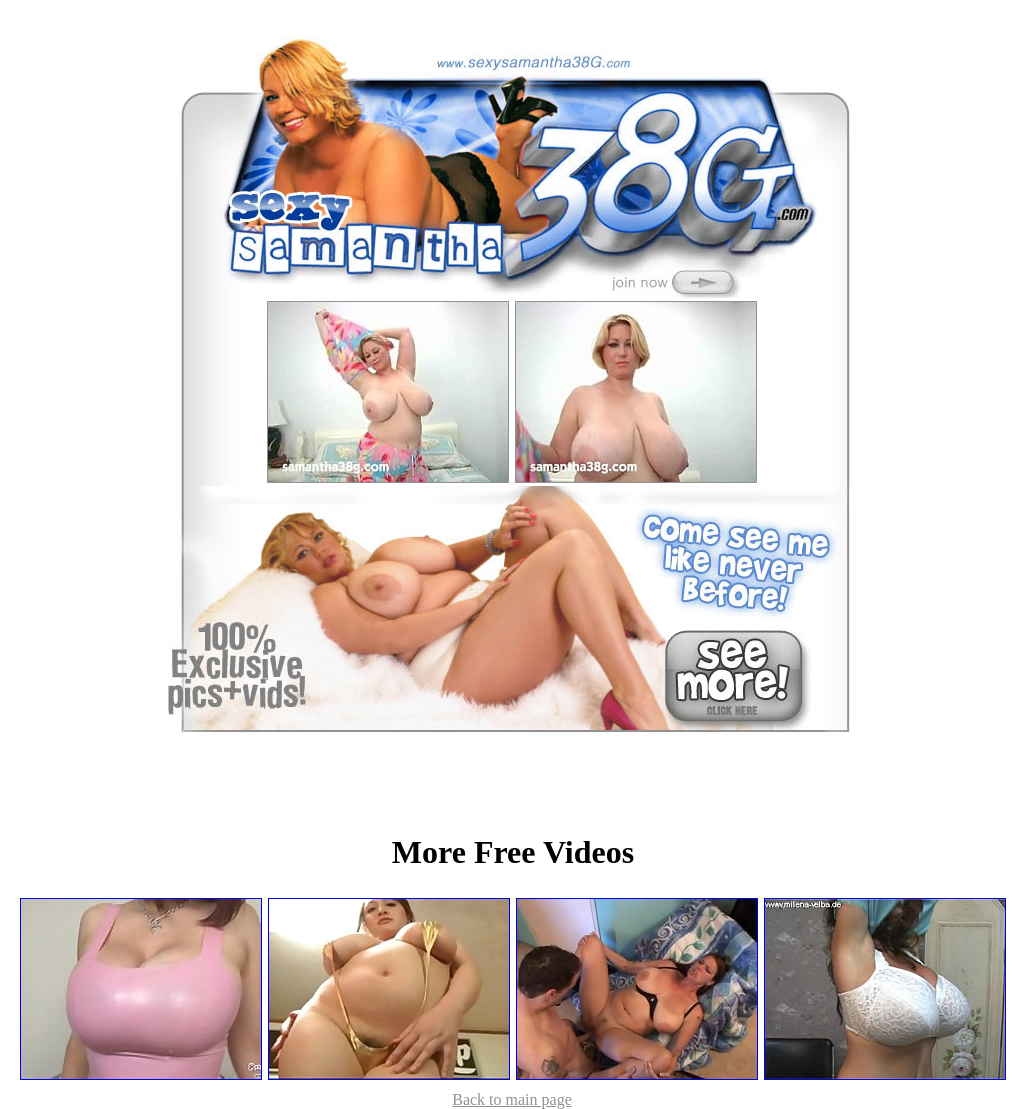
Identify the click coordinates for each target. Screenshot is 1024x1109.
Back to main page (512, 1099)
